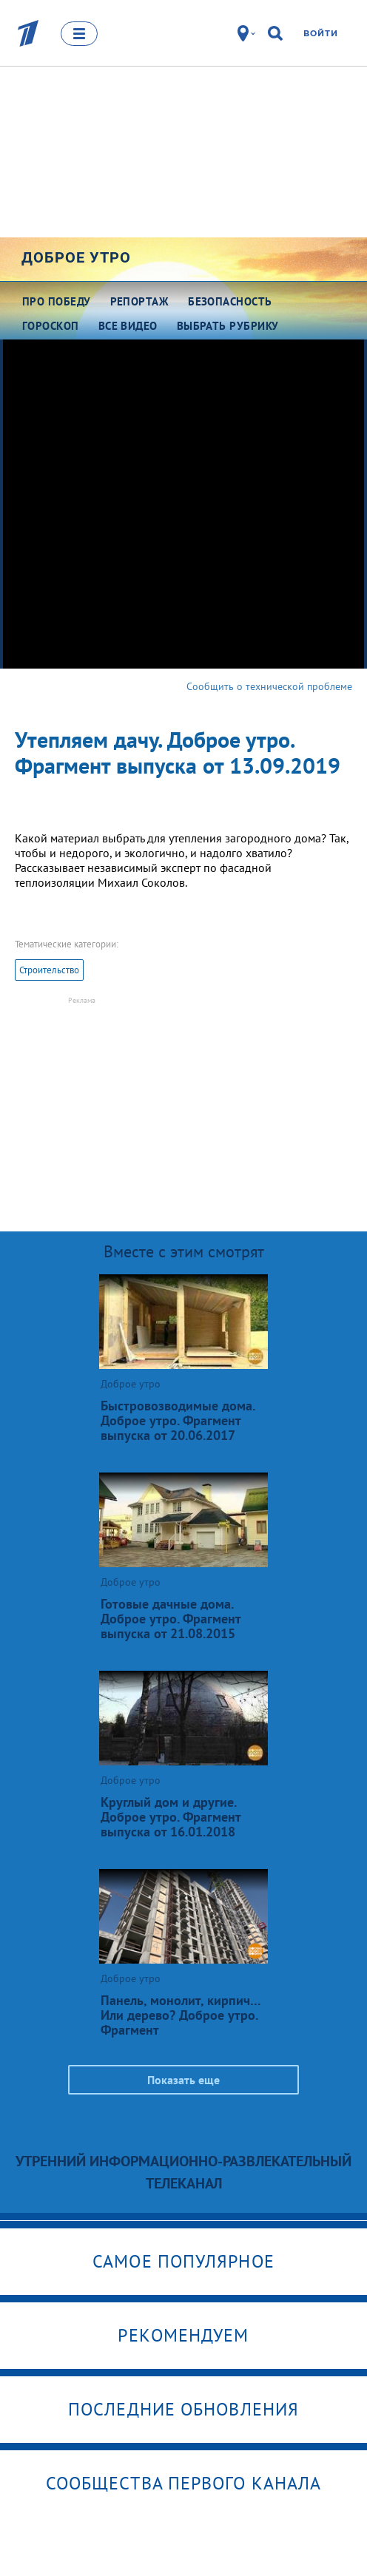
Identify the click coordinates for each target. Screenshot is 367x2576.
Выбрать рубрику (228, 326)
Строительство (49, 970)
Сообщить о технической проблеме (269, 686)
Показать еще (183, 2079)
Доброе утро (76, 257)
